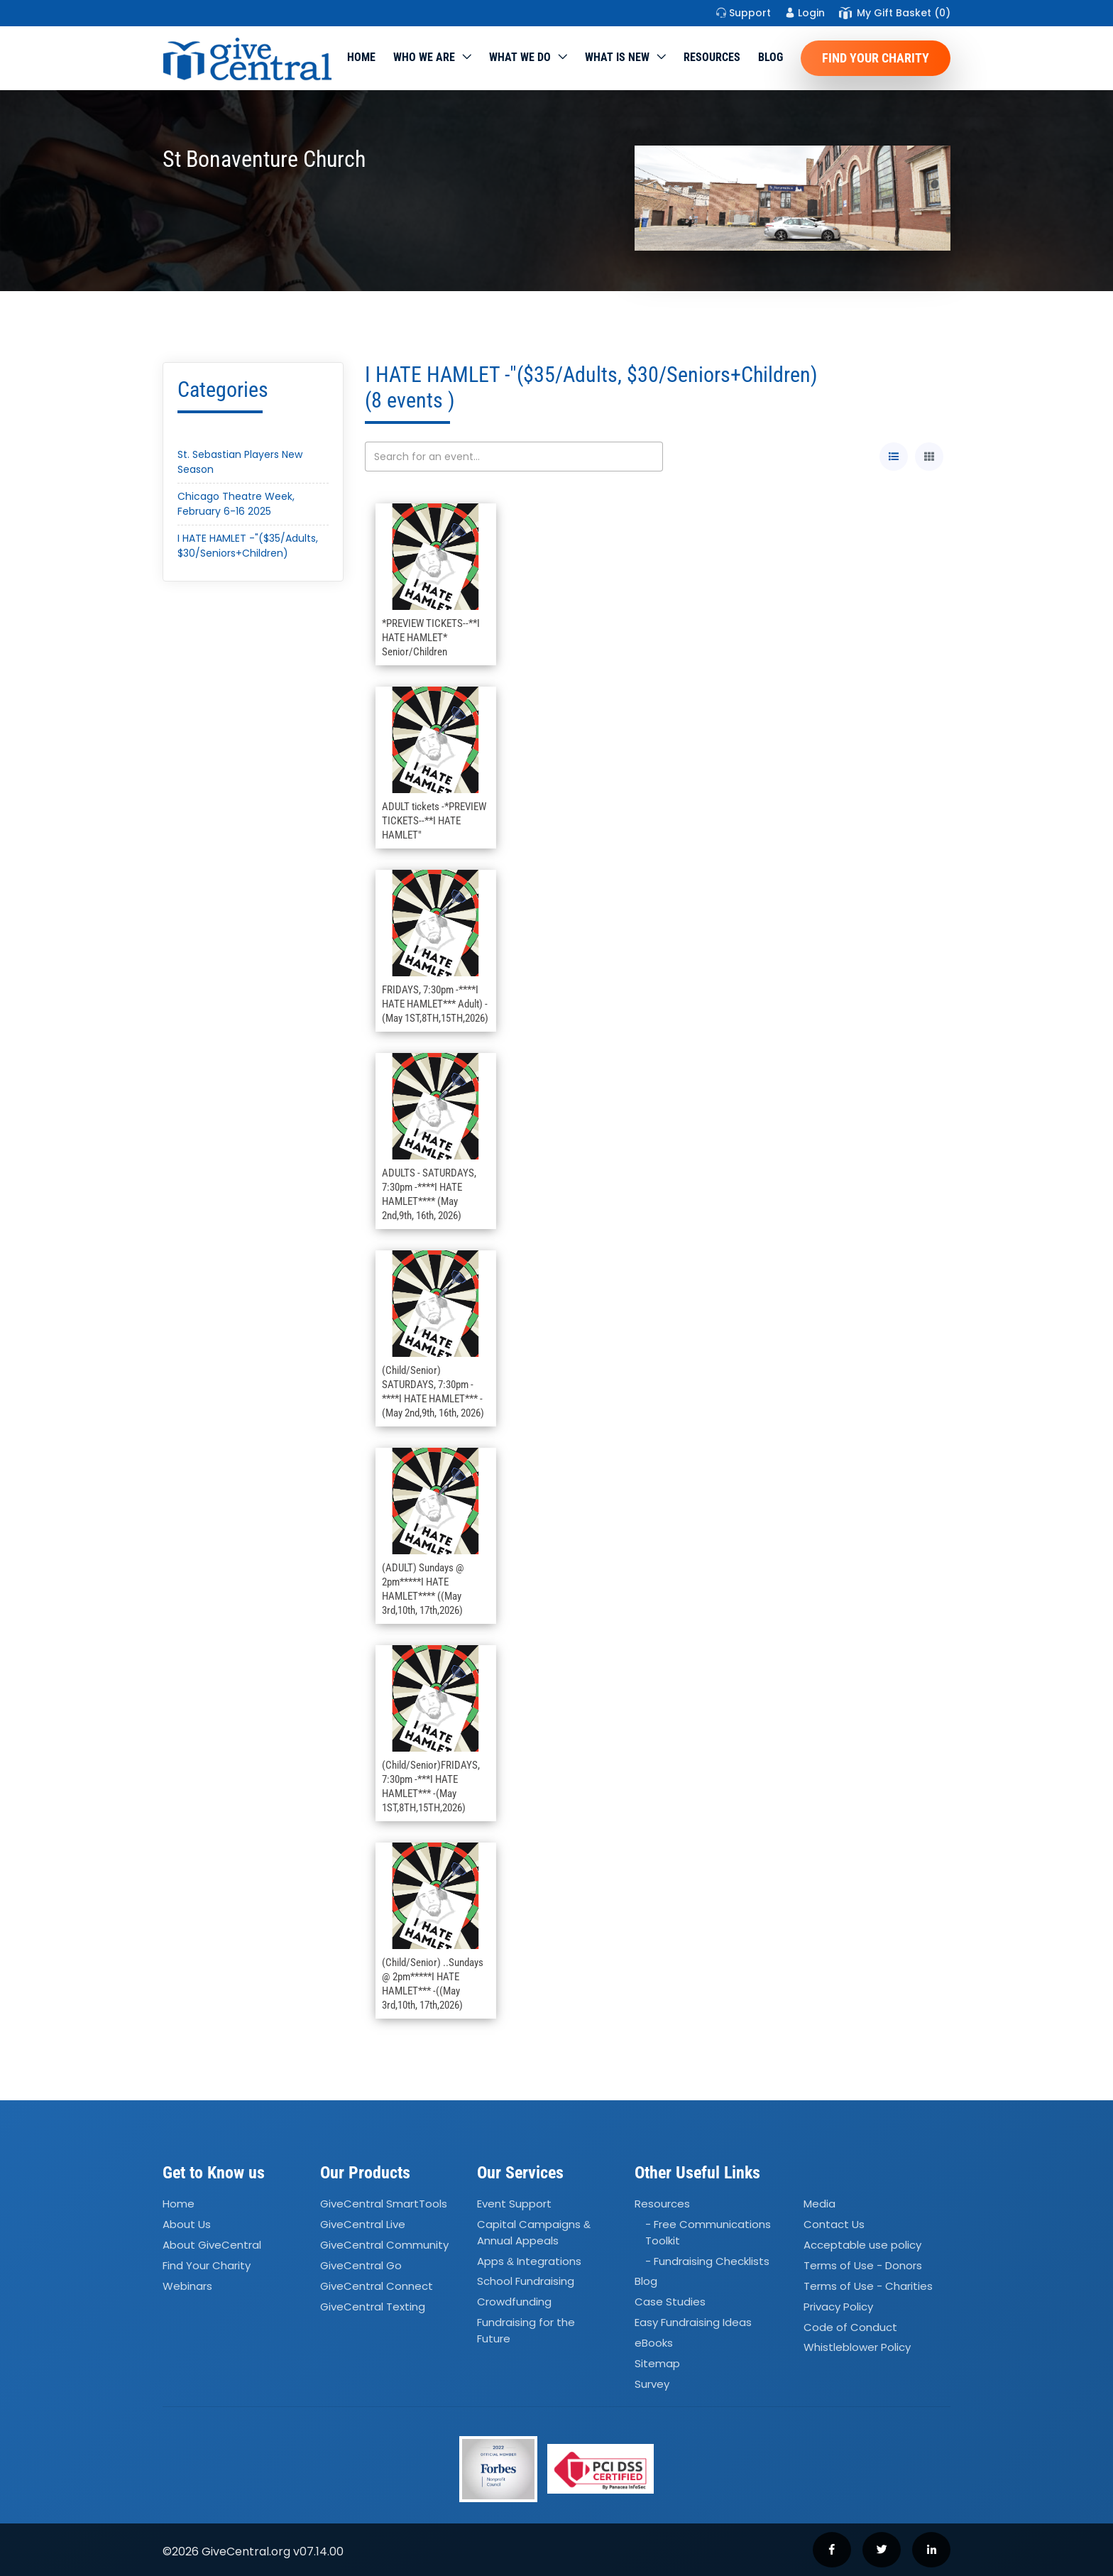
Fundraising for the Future (526, 2330)
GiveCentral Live (362, 2224)
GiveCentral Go (361, 2265)
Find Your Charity (875, 57)
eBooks (654, 2342)
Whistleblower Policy (857, 2347)
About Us (187, 2224)
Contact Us (834, 2224)
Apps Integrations (529, 2261)
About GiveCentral (212, 2244)
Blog (770, 57)
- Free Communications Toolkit (708, 2232)
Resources (712, 57)
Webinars (187, 2285)
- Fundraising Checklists (707, 2261)
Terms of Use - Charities (868, 2285)
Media (819, 2204)
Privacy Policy (838, 2306)
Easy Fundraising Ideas (693, 2322)
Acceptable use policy (862, 2244)
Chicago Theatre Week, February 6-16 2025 (236, 503)
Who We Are (424, 57)
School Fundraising (525, 2281)
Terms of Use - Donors (863, 2265)
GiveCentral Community (384, 2244)
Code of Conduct (850, 2327)
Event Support (514, 2204)
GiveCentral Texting (372, 2306)
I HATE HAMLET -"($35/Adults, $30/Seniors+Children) (247, 545)
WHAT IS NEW (617, 57)
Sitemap (657, 2363)
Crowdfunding (514, 2302)
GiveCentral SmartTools (383, 2204)
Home (361, 57)
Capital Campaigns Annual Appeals (534, 2232)
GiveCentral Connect (376, 2285)
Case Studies (670, 2302)
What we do (520, 57)
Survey (652, 2383)
